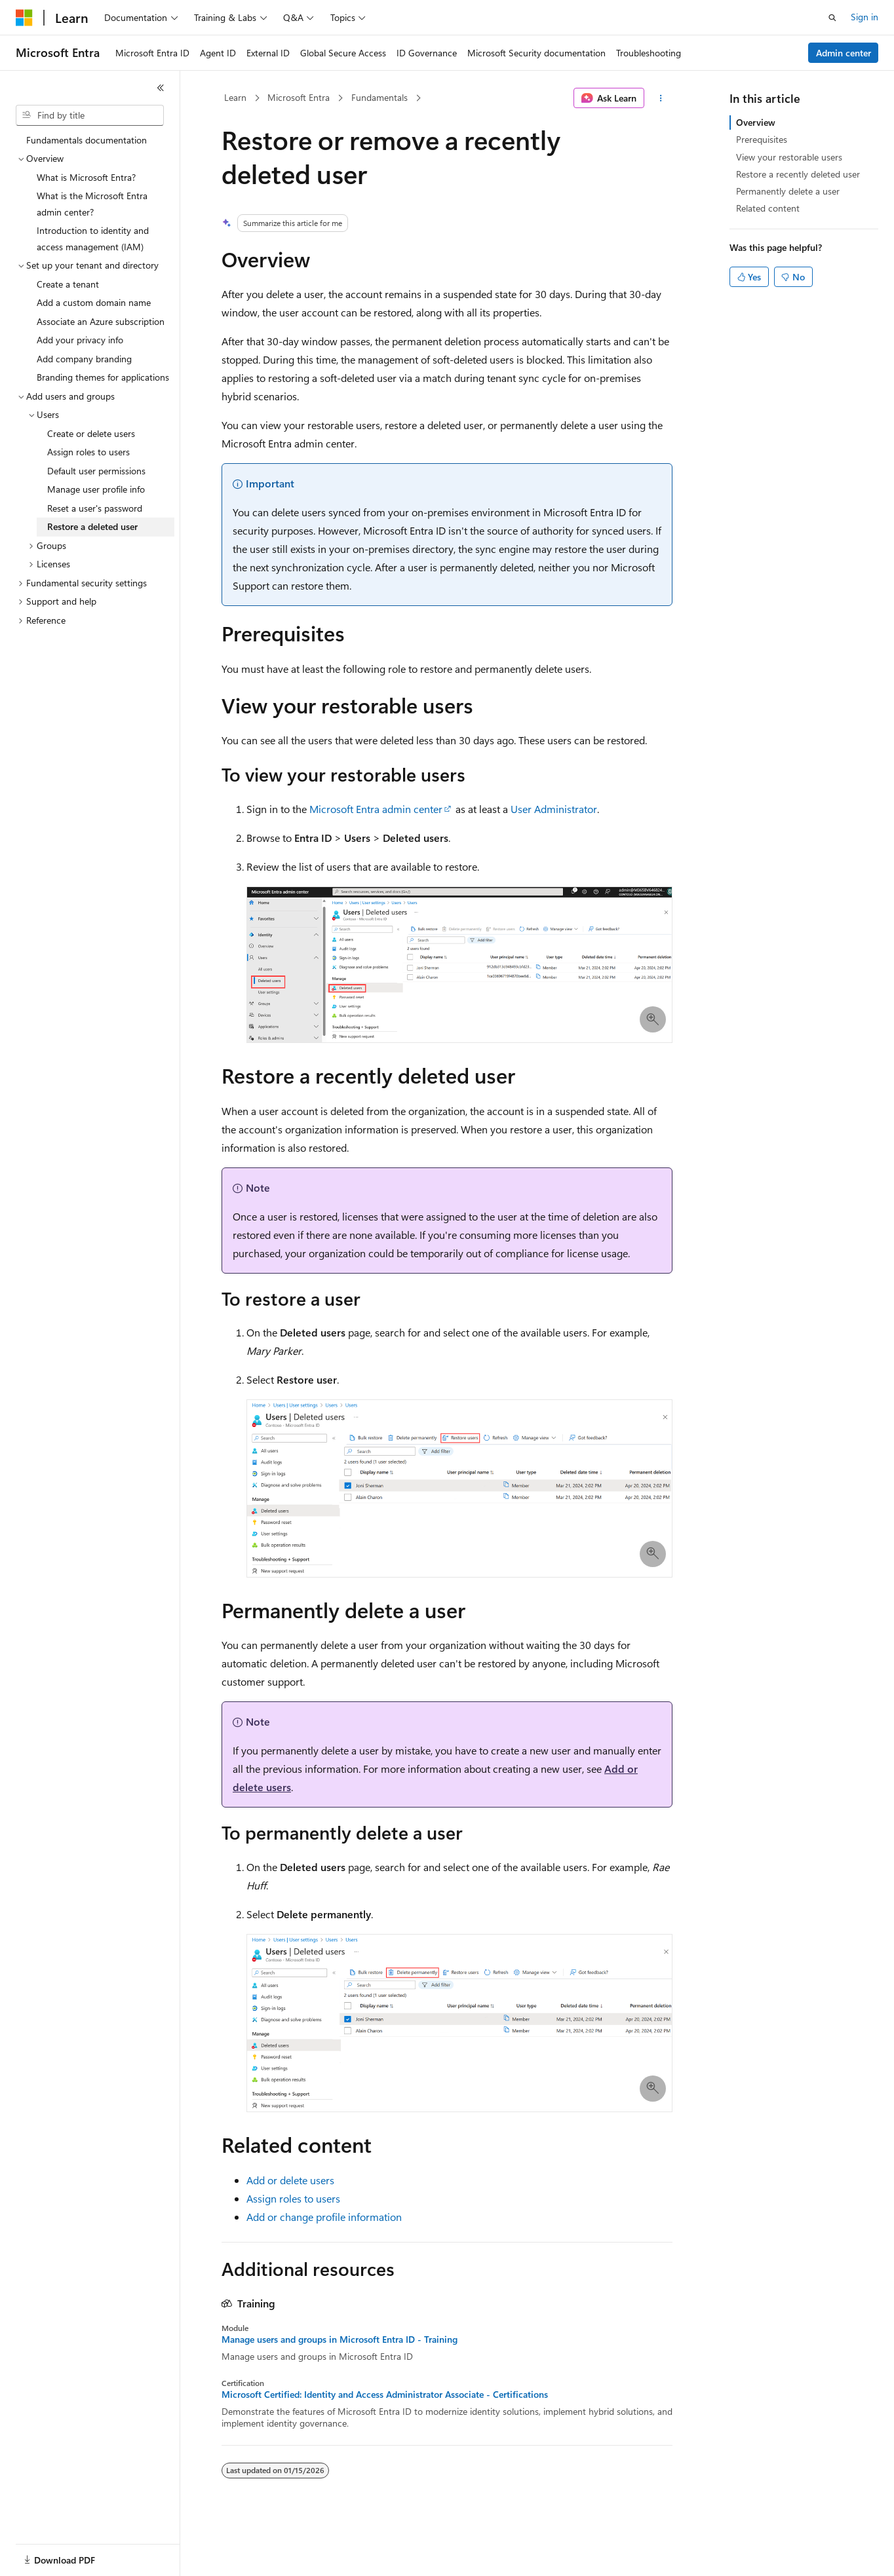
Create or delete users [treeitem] (91, 433)
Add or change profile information (324, 2217)
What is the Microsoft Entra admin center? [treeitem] (92, 203)
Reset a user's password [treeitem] (94, 508)
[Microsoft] (24, 17)
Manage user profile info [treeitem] (96, 489)
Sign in (864, 16)
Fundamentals (379, 97)
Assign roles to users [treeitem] (88, 451)
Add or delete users (290, 2180)
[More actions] (661, 98)
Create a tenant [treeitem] (68, 284)
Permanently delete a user (788, 191)
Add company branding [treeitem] (84, 358)
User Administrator (554, 809)
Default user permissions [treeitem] (96, 470)
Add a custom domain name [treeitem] (94, 302)
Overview (755, 122)
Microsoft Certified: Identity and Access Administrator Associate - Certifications (385, 2394)
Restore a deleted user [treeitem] (92, 526)
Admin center (843, 53)
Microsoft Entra (298, 97)
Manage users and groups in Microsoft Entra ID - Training (339, 2339)
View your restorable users (789, 157)
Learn (235, 97)
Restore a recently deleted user (798, 174)
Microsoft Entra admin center (375, 809)
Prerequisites (761, 139)
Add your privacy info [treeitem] (80, 339)
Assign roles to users (293, 2198)
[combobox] (90, 115)
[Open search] (832, 17)
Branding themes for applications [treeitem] (103, 377)
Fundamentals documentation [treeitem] (86, 140)
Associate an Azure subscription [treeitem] (101, 321)
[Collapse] (160, 88)
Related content (768, 208)
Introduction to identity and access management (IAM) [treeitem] (93, 238)
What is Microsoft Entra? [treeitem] (86, 177)
